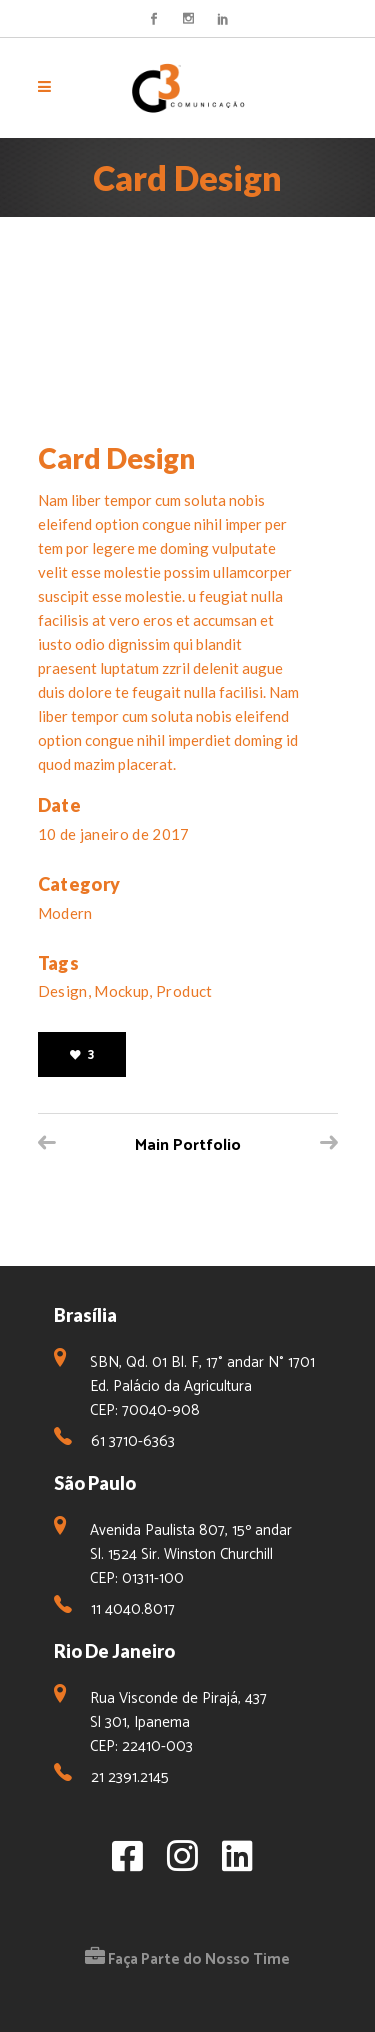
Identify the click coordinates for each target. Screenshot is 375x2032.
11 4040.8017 (133, 1609)
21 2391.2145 (130, 1777)
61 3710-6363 (133, 1441)
